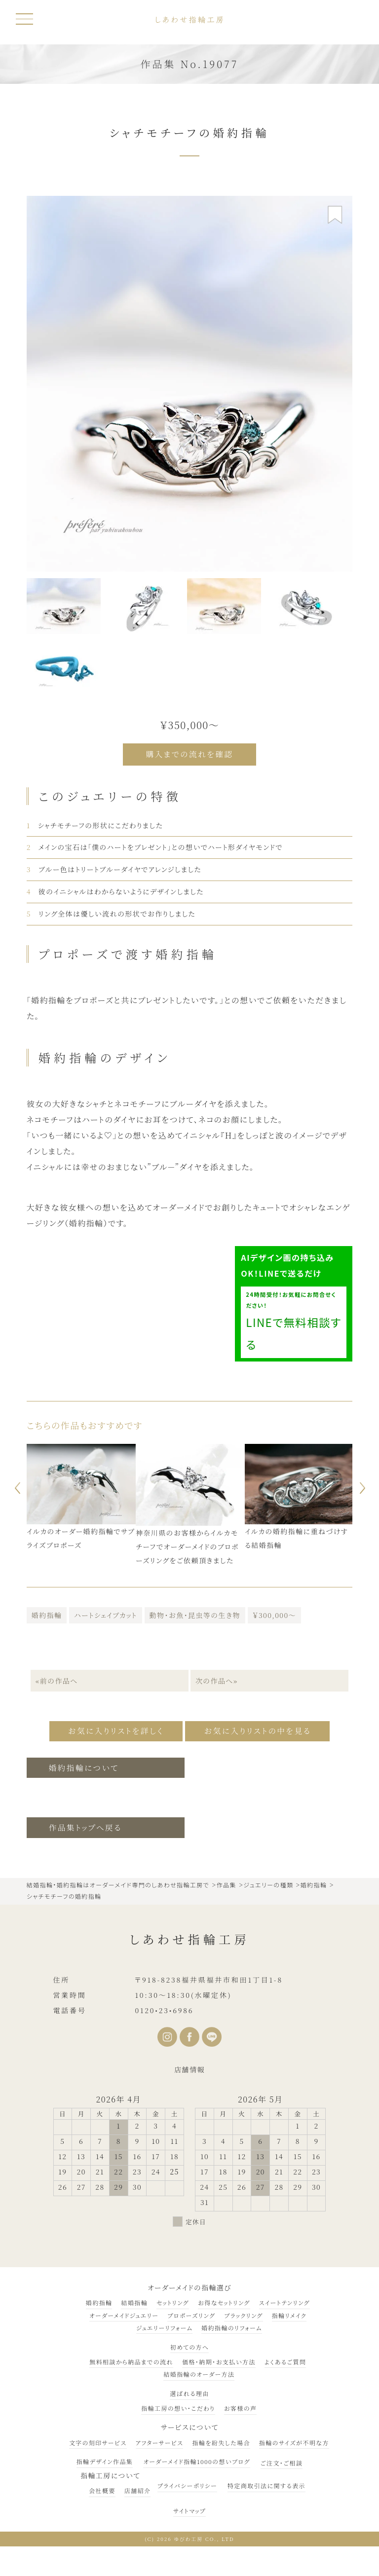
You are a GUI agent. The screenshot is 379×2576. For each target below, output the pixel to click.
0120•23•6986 (164, 2008)
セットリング (172, 2300)
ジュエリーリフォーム (164, 2325)
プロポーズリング (191, 2313)
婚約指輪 (47, 1614)
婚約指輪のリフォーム (231, 2325)
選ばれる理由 (189, 2391)
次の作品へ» (217, 1680)
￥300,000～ (274, 1614)
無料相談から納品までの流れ (131, 2359)
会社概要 (102, 2488)
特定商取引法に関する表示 (266, 2483)
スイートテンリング (284, 2300)
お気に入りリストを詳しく (111, 1729)
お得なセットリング (224, 2300)
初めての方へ (189, 2344)
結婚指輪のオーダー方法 (198, 2372)
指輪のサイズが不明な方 (294, 2440)
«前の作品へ (56, 1680)
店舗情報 (189, 2067)
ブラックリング (243, 2313)
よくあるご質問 (285, 2359)
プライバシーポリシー (187, 2483)
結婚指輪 (134, 2300)
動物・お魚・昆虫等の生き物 (195, 1614)
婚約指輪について (84, 1764)
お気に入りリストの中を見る (261, 1729)
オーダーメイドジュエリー (123, 2313)
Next (364, 1486)
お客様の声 (240, 2406)
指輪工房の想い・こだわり (178, 2406)
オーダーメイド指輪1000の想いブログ (196, 2459)
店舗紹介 (137, 2488)
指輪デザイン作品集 (104, 2459)
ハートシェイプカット (105, 1614)
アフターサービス (160, 2440)
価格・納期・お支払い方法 (219, 2359)
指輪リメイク (289, 2313)
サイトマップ (189, 2508)
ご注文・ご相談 (282, 2460)
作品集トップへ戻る (86, 1825)
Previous (15, 1486)
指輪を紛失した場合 (221, 2440)
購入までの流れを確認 (189, 754)
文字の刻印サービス (98, 2440)
